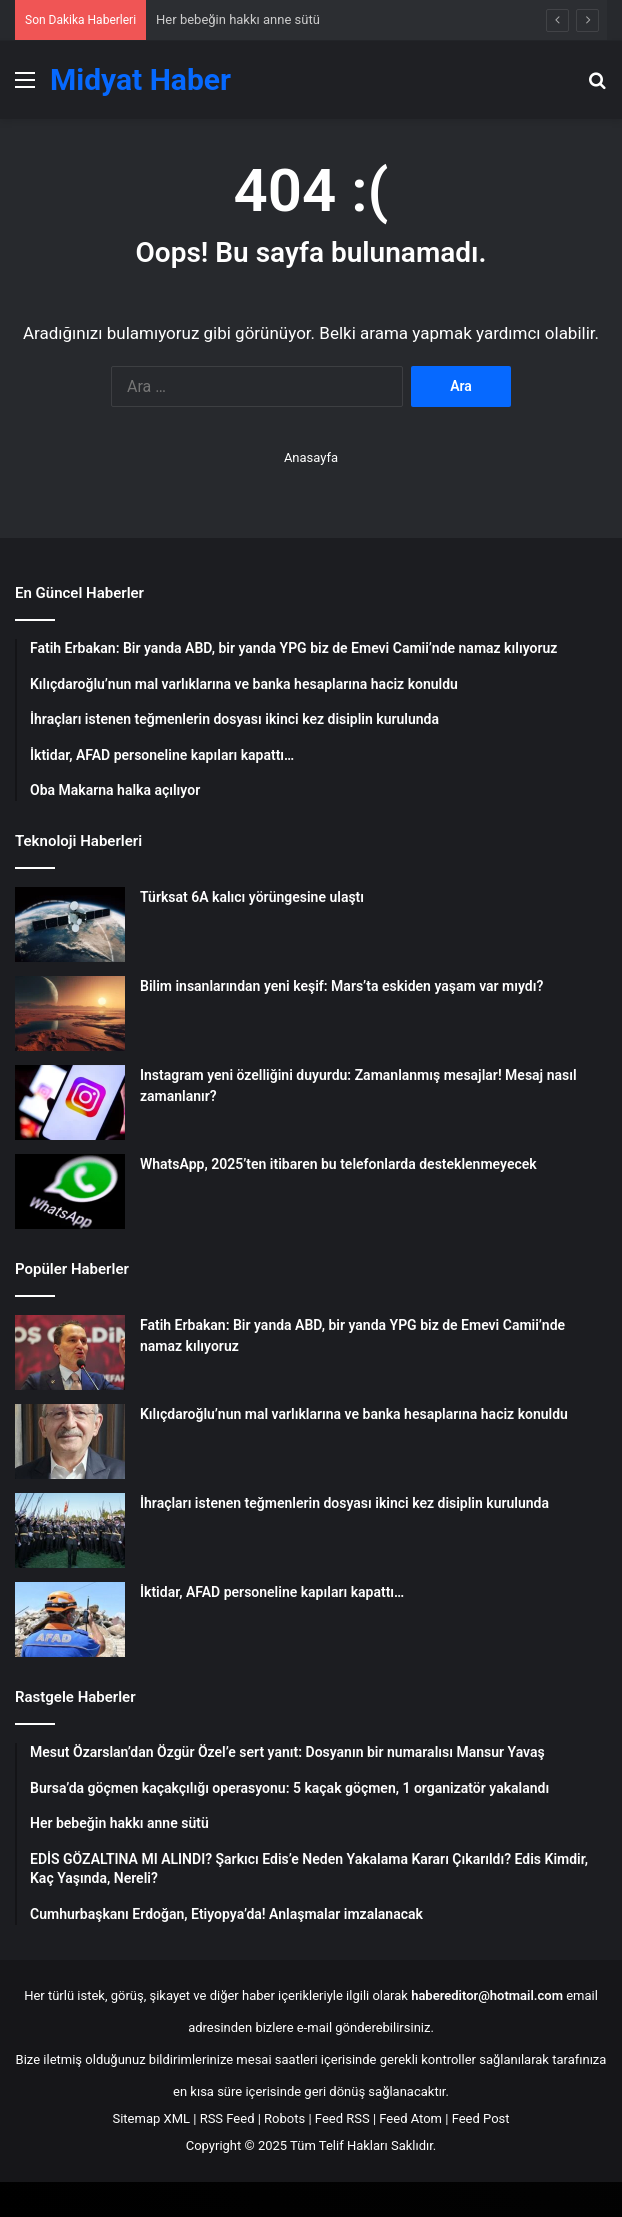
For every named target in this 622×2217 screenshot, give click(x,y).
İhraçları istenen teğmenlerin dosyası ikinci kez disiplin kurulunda (344, 1503)
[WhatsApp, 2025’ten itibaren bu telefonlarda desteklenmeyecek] (70, 1191)
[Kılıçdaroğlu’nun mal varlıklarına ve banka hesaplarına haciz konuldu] (70, 1441)
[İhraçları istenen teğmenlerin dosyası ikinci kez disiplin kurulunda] (70, 1530)
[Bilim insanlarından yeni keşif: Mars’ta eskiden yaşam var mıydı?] (70, 1013)
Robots (284, 2118)
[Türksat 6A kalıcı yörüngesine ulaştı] (70, 924)
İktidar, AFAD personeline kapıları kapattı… (272, 1592)
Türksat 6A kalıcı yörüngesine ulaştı (252, 897)
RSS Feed (227, 2118)
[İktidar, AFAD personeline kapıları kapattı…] (70, 1619)
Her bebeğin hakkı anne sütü (238, 19)
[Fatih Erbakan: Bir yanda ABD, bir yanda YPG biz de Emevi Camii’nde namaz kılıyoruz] (70, 1352)
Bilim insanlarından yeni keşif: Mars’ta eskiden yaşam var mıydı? (341, 986)
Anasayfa (311, 457)
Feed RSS (342, 2118)
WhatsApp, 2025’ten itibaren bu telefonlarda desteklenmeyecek (338, 1164)
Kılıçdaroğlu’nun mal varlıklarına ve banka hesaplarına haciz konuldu (354, 1414)
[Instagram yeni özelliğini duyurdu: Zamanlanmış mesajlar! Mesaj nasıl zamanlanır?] (70, 1102)
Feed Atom (410, 2118)
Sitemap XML (151, 2118)
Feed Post (481, 2118)
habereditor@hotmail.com (487, 1995)
